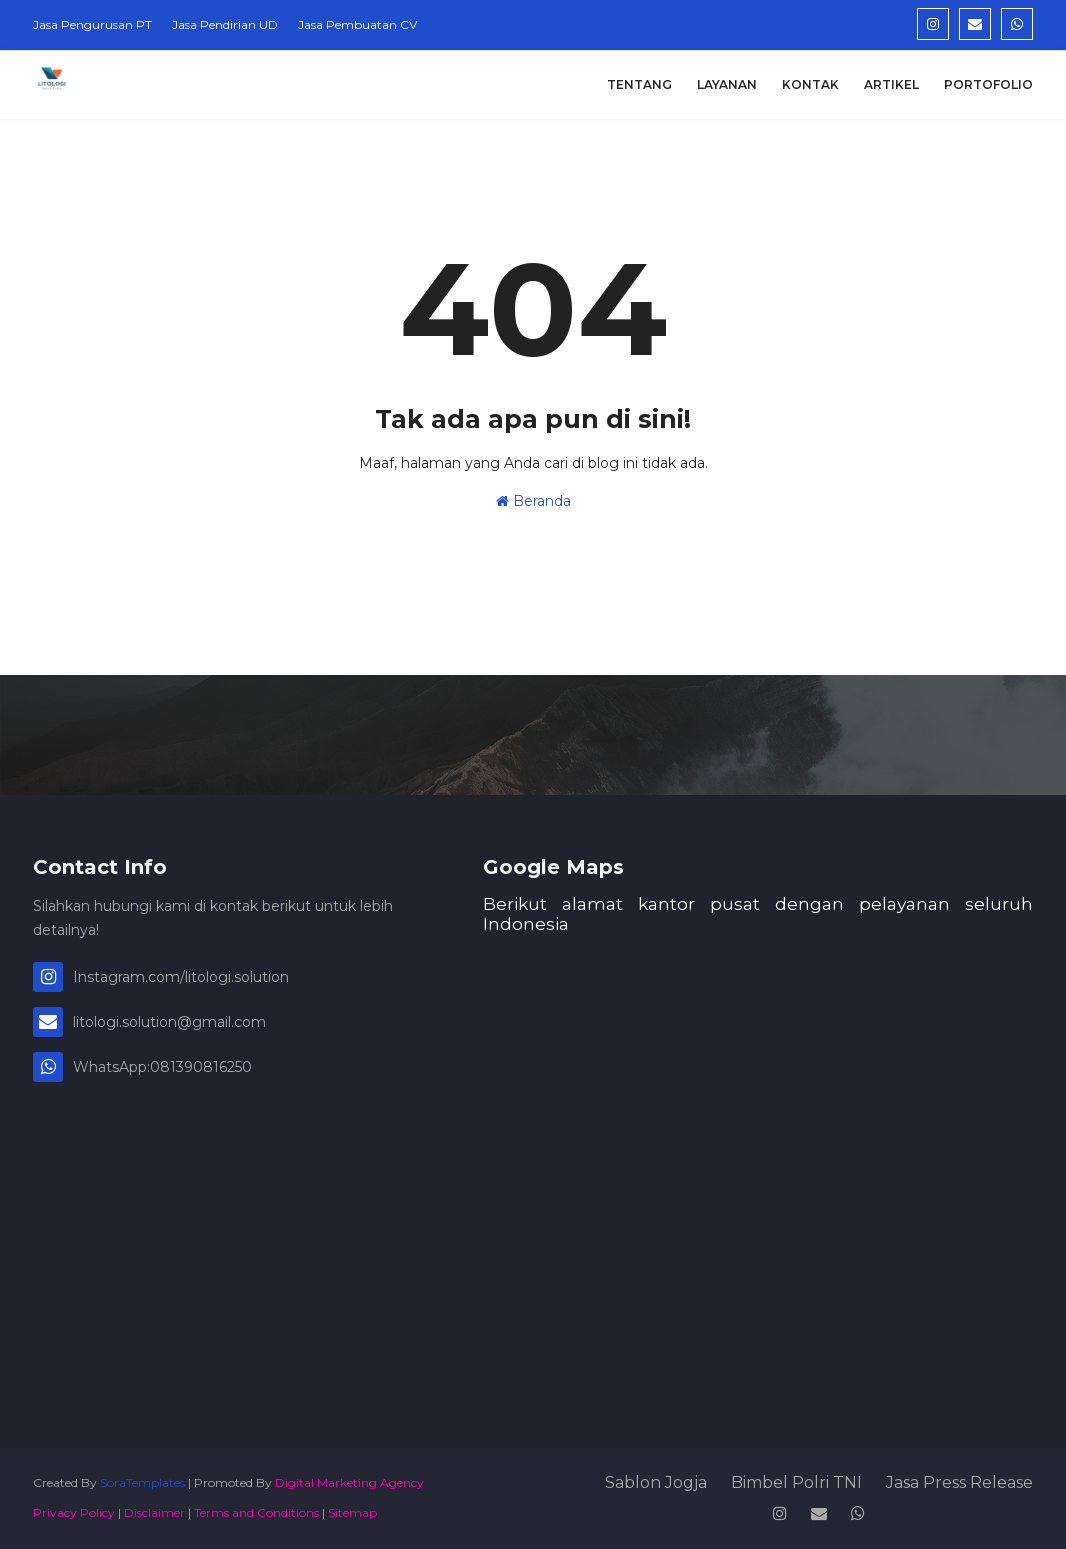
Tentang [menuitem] (639, 84)
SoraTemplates (142, 1482)
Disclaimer (154, 1512)
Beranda (533, 501)
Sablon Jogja (656, 1482)
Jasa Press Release (959, 1482)
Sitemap (352, 1512)
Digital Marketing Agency (349, 1482)
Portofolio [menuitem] (988, 84)
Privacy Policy (74, 1512)
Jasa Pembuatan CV (357, 24)
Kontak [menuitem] (810, 84)
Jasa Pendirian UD (225, 24)
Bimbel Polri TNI (796, 1482)
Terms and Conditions (256, 1512)
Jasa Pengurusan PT (92, 24)
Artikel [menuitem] (891, 84)
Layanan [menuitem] (727, 84)
